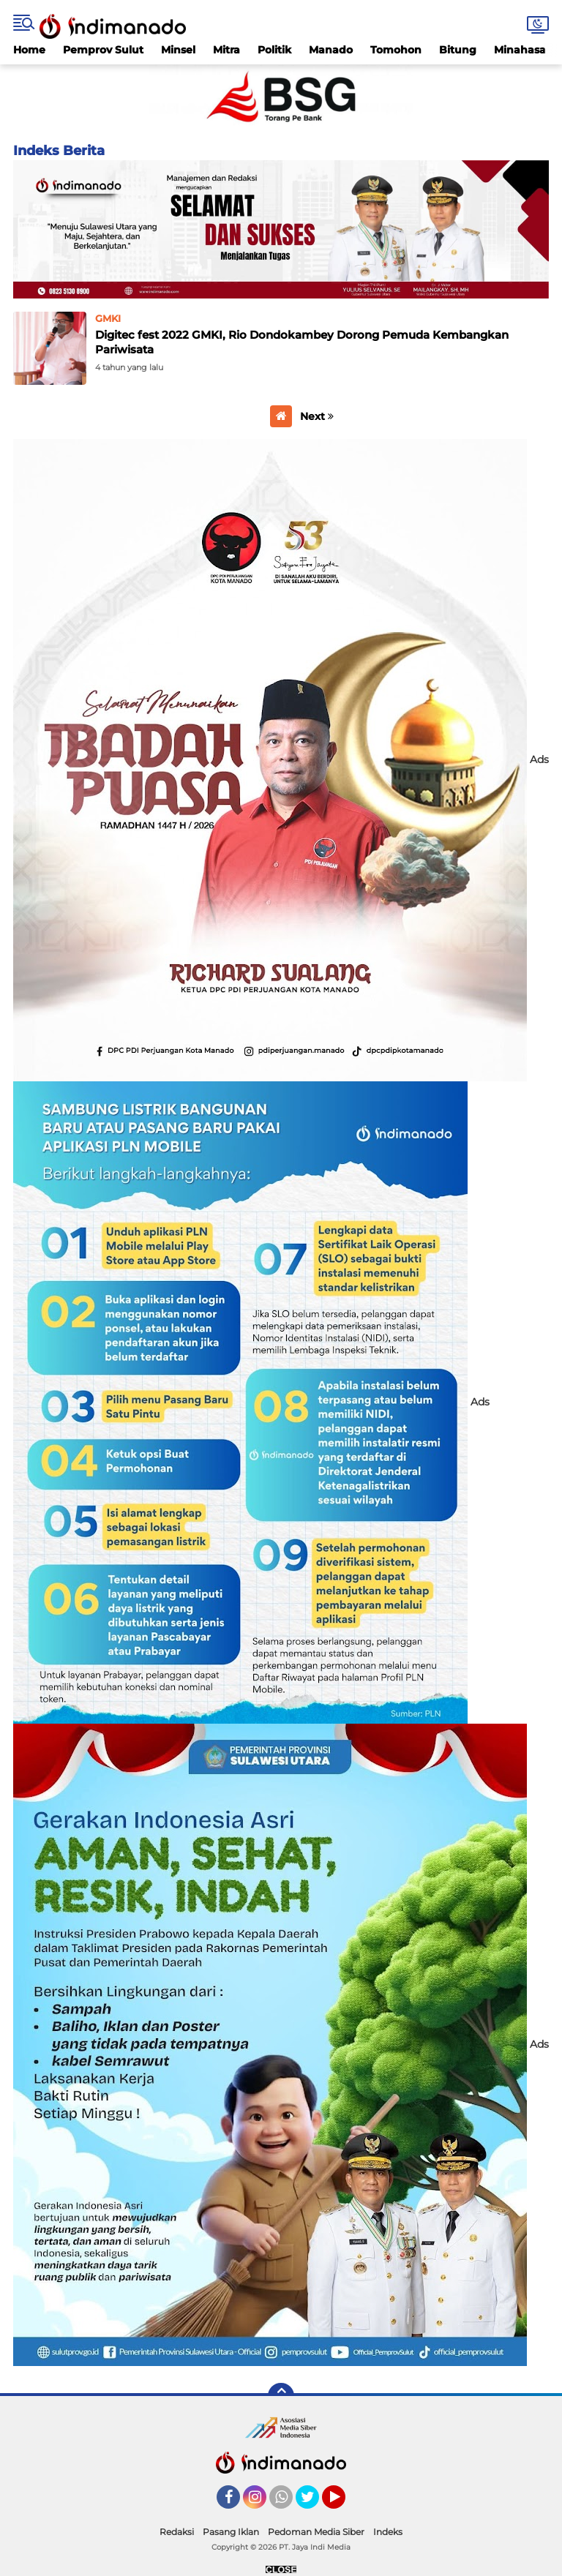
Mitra (226, 49)
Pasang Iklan (231, 2531)
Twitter (314, 2503)
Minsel (178, 49)
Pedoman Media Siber (316, 2531)
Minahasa (520, 49)
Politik (274, 49)
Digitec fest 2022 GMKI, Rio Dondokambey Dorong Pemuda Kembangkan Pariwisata (302, 342)
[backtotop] (281, 2396)
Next (317, 416)
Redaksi (177, 2531)
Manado (331, 49)
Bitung (457, 49)
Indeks (387, 2531)
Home (29, 49)
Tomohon (396, 49)
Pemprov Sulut (103, 49)
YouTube (344, 2503)
